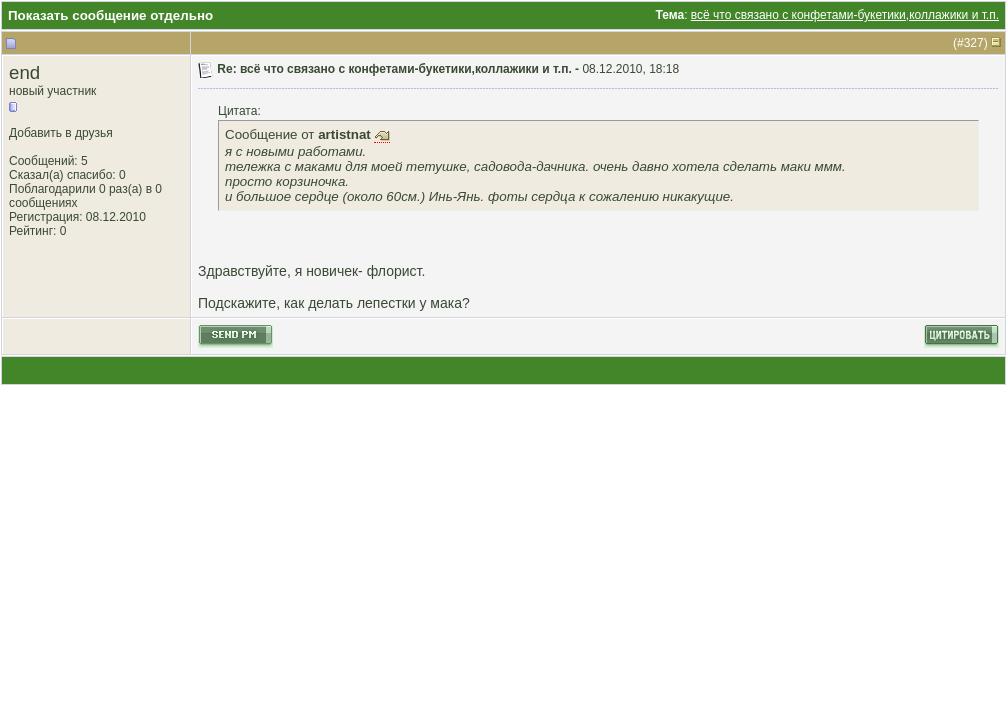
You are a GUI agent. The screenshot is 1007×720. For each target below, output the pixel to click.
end (24, 72)
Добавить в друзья (61, 133)
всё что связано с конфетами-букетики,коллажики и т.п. (845, 15)
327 (974, 43)
